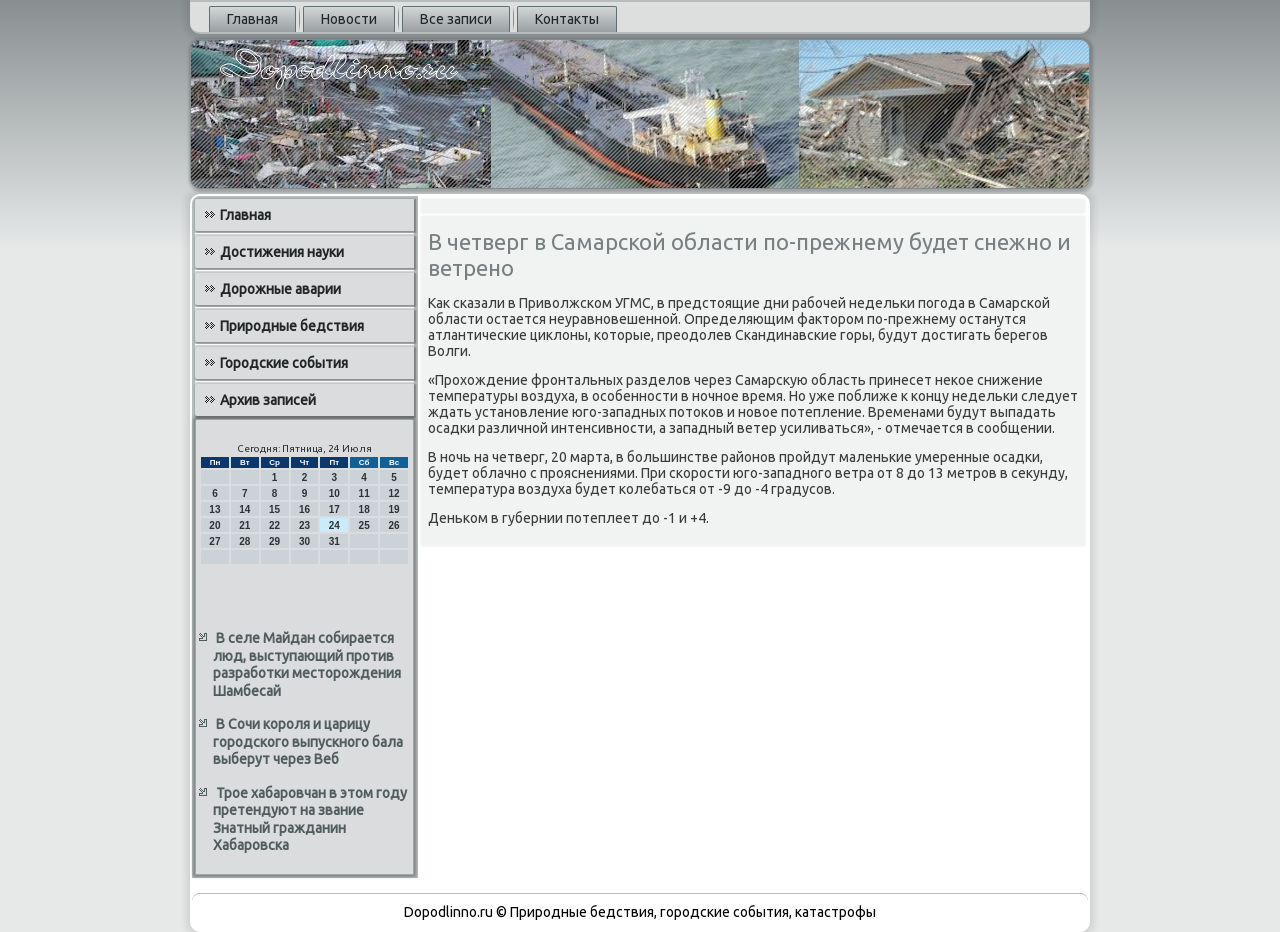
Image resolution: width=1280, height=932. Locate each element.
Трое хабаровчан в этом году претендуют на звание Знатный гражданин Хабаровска (310, 819)
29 (274, 541)
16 (304, 509)
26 (393, 525)
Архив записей (268, 400)
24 (334, 525)
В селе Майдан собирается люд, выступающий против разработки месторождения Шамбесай (307, 664)
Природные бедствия (292, 326)
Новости (349, 19)
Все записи (456, 19)
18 (364, 509)
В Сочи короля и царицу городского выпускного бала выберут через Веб (308, 741)
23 (304, 525)
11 (364, 493)
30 (304, 541)
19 (393, 509)
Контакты (567, 19)
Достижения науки (282, 252)
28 (244, 541)
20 (214, 525)
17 (334, 509)
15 (274, 509)
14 (244, 509)
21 (244, 525)
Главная (252, 19)
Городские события (284, 363)
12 (393, 493)
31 (334, 541)
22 (274, 525)
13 (214, 509)
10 (334, 493)
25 (364, 525)
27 (214, 541)
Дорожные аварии (280, 289)
